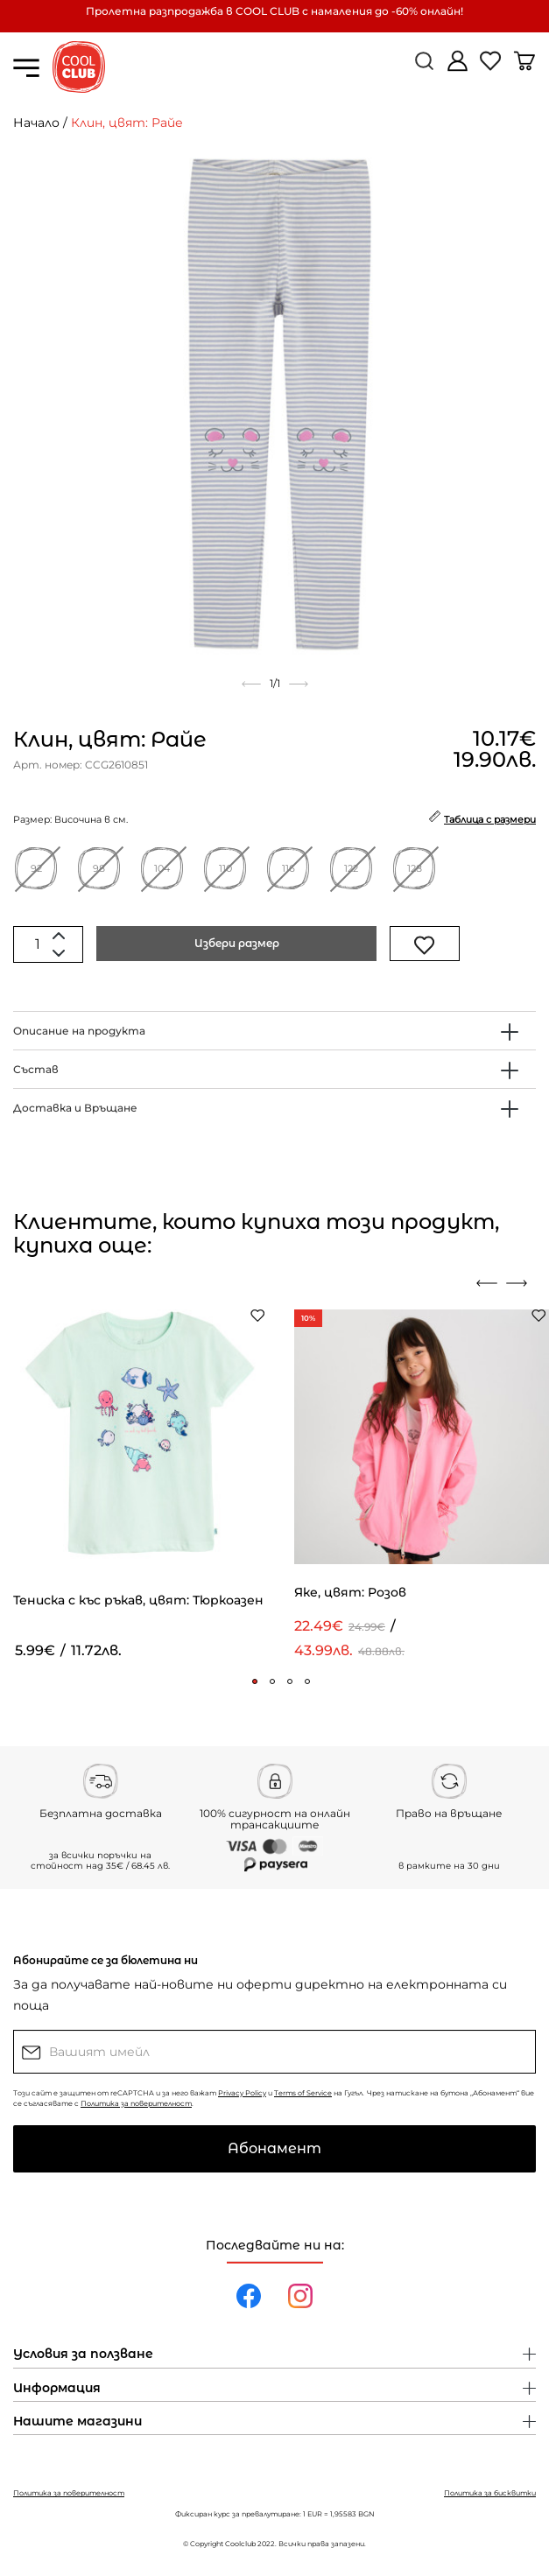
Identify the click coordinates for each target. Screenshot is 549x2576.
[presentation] (486, 1283)
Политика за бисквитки (490, 2492)
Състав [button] (36, 1069)
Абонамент (274, 2148)
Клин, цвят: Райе (127, 122)
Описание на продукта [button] (79, 1030)
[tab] (274, 1030)
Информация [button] (57, 2389)
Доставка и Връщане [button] (75, 1107)
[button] (255, 1681)
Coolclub (240, 2543)
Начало (36, 122)
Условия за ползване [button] (83, 2355)
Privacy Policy (242, 2092)
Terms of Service (303, 2092)
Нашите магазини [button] (77, 2422)
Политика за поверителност (136, 2103)
